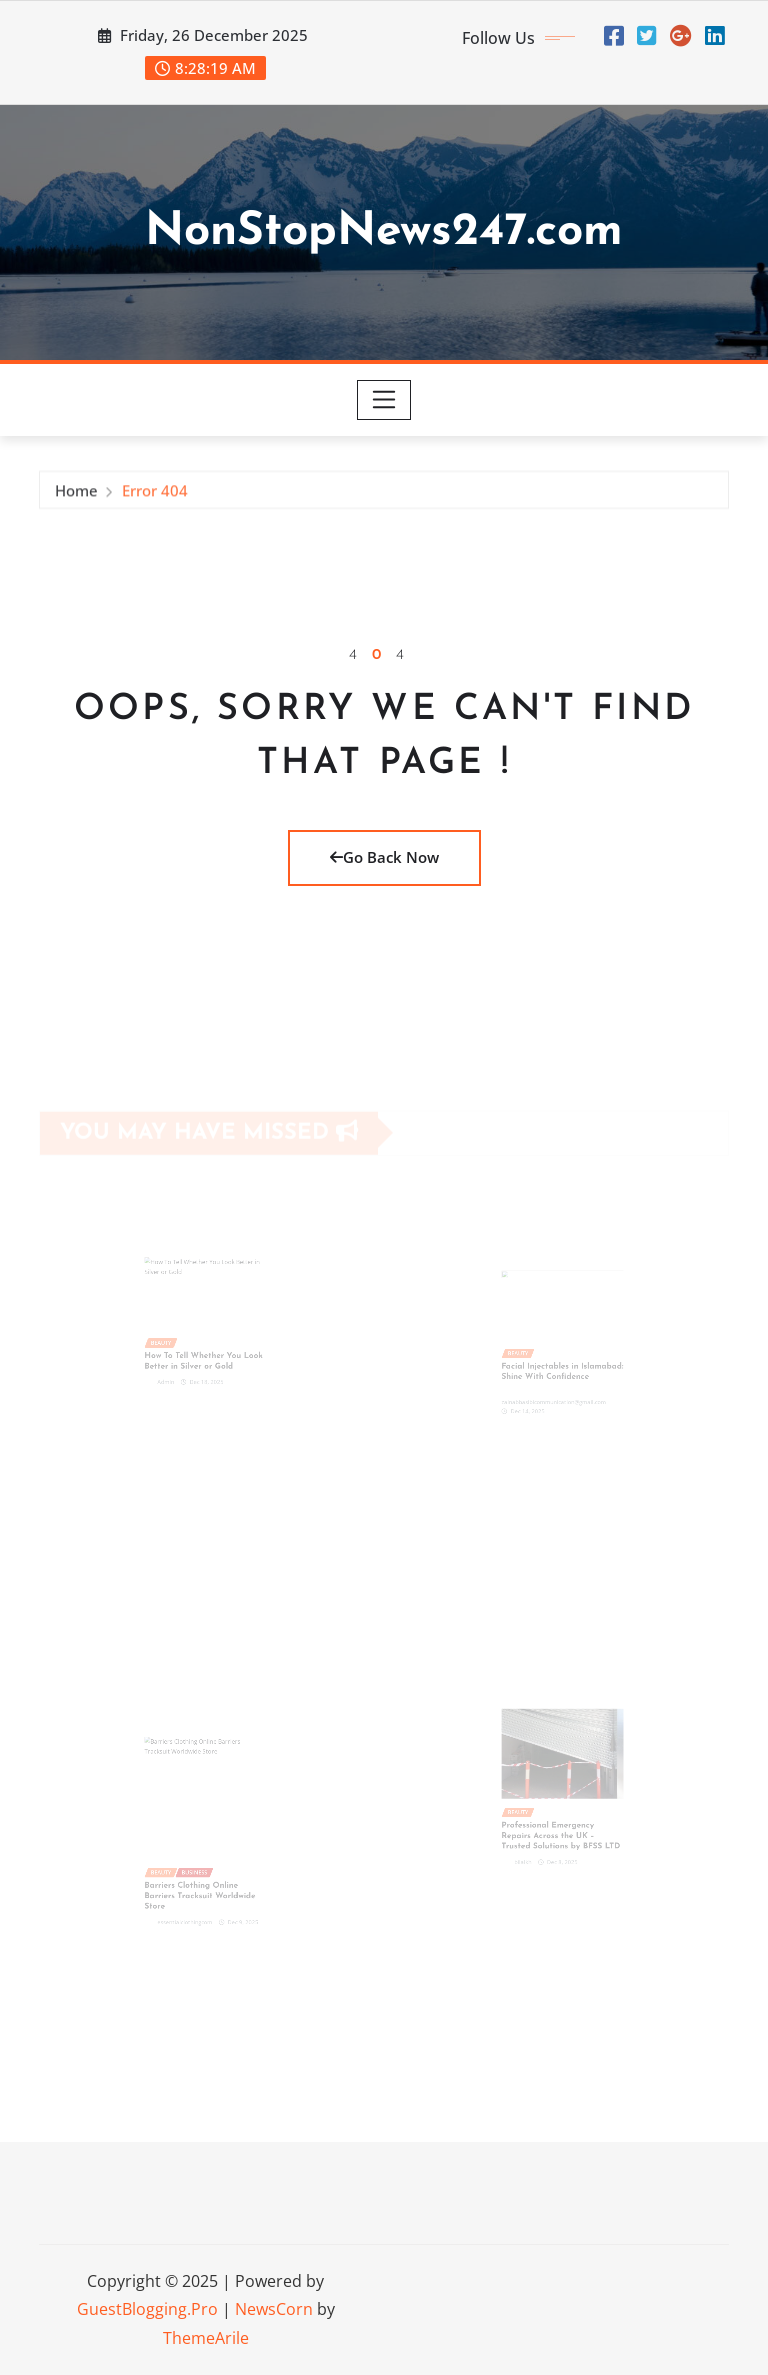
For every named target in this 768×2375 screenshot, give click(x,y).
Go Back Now (384, 857)
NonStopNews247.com (384, 232)
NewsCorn (274, 2309)
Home (76, 495)
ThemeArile (206, 2338)
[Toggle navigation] (384, 400)
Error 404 (155, 495)
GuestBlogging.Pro (147, 2309)
